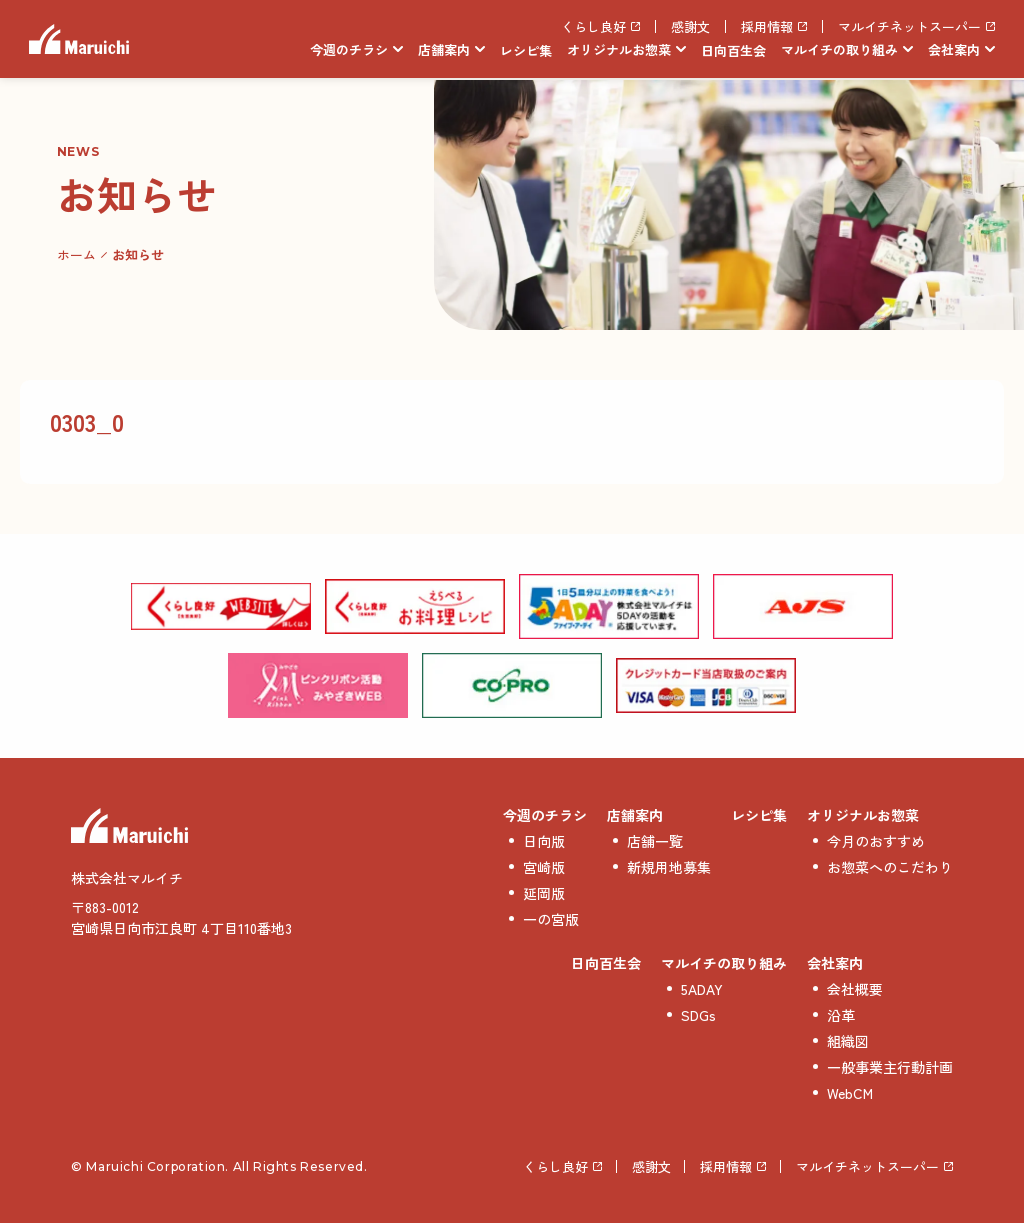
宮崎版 (544, 867)
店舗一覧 (655, 841)
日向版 (544, 841)
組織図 (848, 1041)
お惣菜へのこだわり (890, 867)
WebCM (850, 1093)
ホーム (76, 254)
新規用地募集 (669, 867)
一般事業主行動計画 (890, 1067)
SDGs (698, 1015)
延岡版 (544, 893)
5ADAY (702, 989)
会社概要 (855, 989)
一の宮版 (551, 919)
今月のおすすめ (876, 841)
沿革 (841, 1015)
